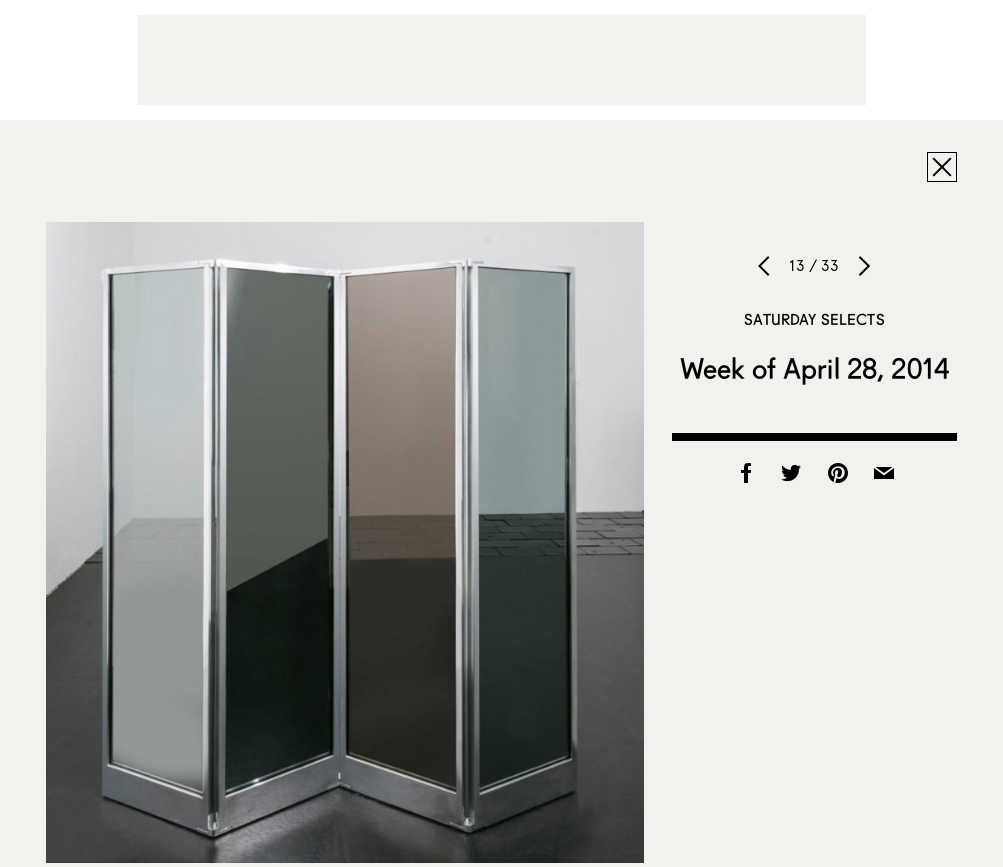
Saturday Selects (814, 319)
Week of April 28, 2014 (814, 368)
